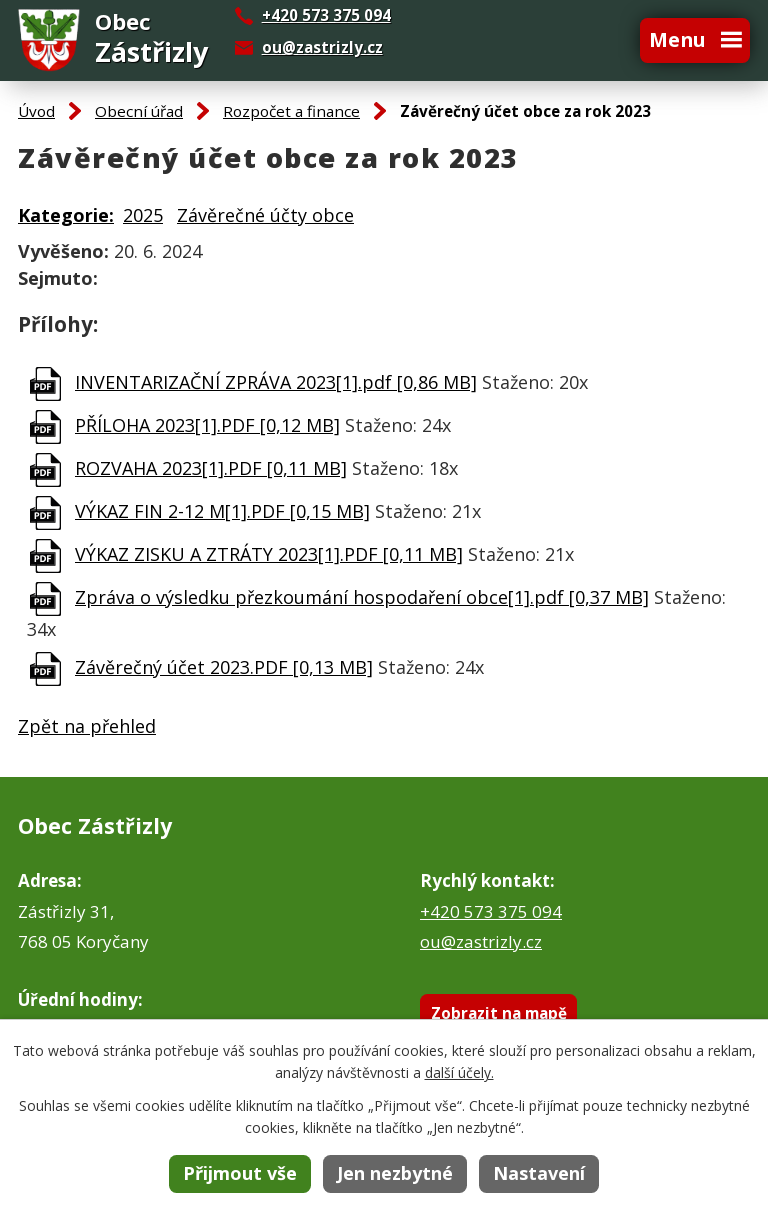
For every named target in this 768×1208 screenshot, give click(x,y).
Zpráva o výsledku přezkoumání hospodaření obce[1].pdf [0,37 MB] (362, 597)
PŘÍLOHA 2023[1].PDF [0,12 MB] (207, 425)
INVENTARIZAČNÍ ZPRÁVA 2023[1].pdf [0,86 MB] (276, 382)
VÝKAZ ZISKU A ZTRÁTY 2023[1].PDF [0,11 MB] (269, 554)
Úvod (36, 111)
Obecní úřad (139, 111)
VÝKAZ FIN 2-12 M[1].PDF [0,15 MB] (222, 511)
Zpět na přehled (87, 726)
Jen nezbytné (395, 1173)
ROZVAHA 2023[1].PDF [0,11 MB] (211, 468)
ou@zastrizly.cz (322, 47)
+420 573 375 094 (491, 911)
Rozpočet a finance (291, 111)
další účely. (459, 1072)
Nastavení (539, 1173)
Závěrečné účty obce (265, 215)
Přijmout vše (240, 1173)
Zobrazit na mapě (499, 1013)
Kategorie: (66, 215)
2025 (143, 215)
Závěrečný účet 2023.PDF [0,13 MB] (224, 667)
